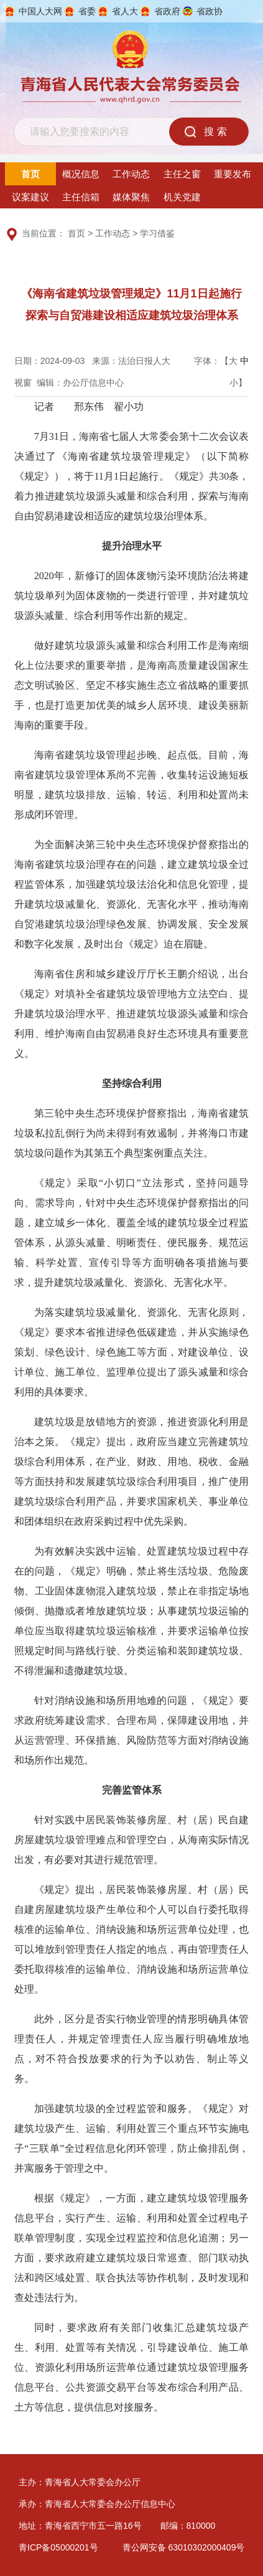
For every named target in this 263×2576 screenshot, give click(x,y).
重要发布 (232, 174)
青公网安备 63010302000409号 (183, 2547)
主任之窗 (182, 174)
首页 (30, 174)
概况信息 (80, 174)
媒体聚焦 (131, 197)
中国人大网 (40, 11)
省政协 (209, 11)
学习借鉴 (157, 233)
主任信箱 (80, 197)
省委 (87, 11)
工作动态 (131, 174)
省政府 (167, 11)
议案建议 (30, 197)
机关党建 (182, 197)
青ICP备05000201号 (58, 2547)
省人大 (125, 11)
